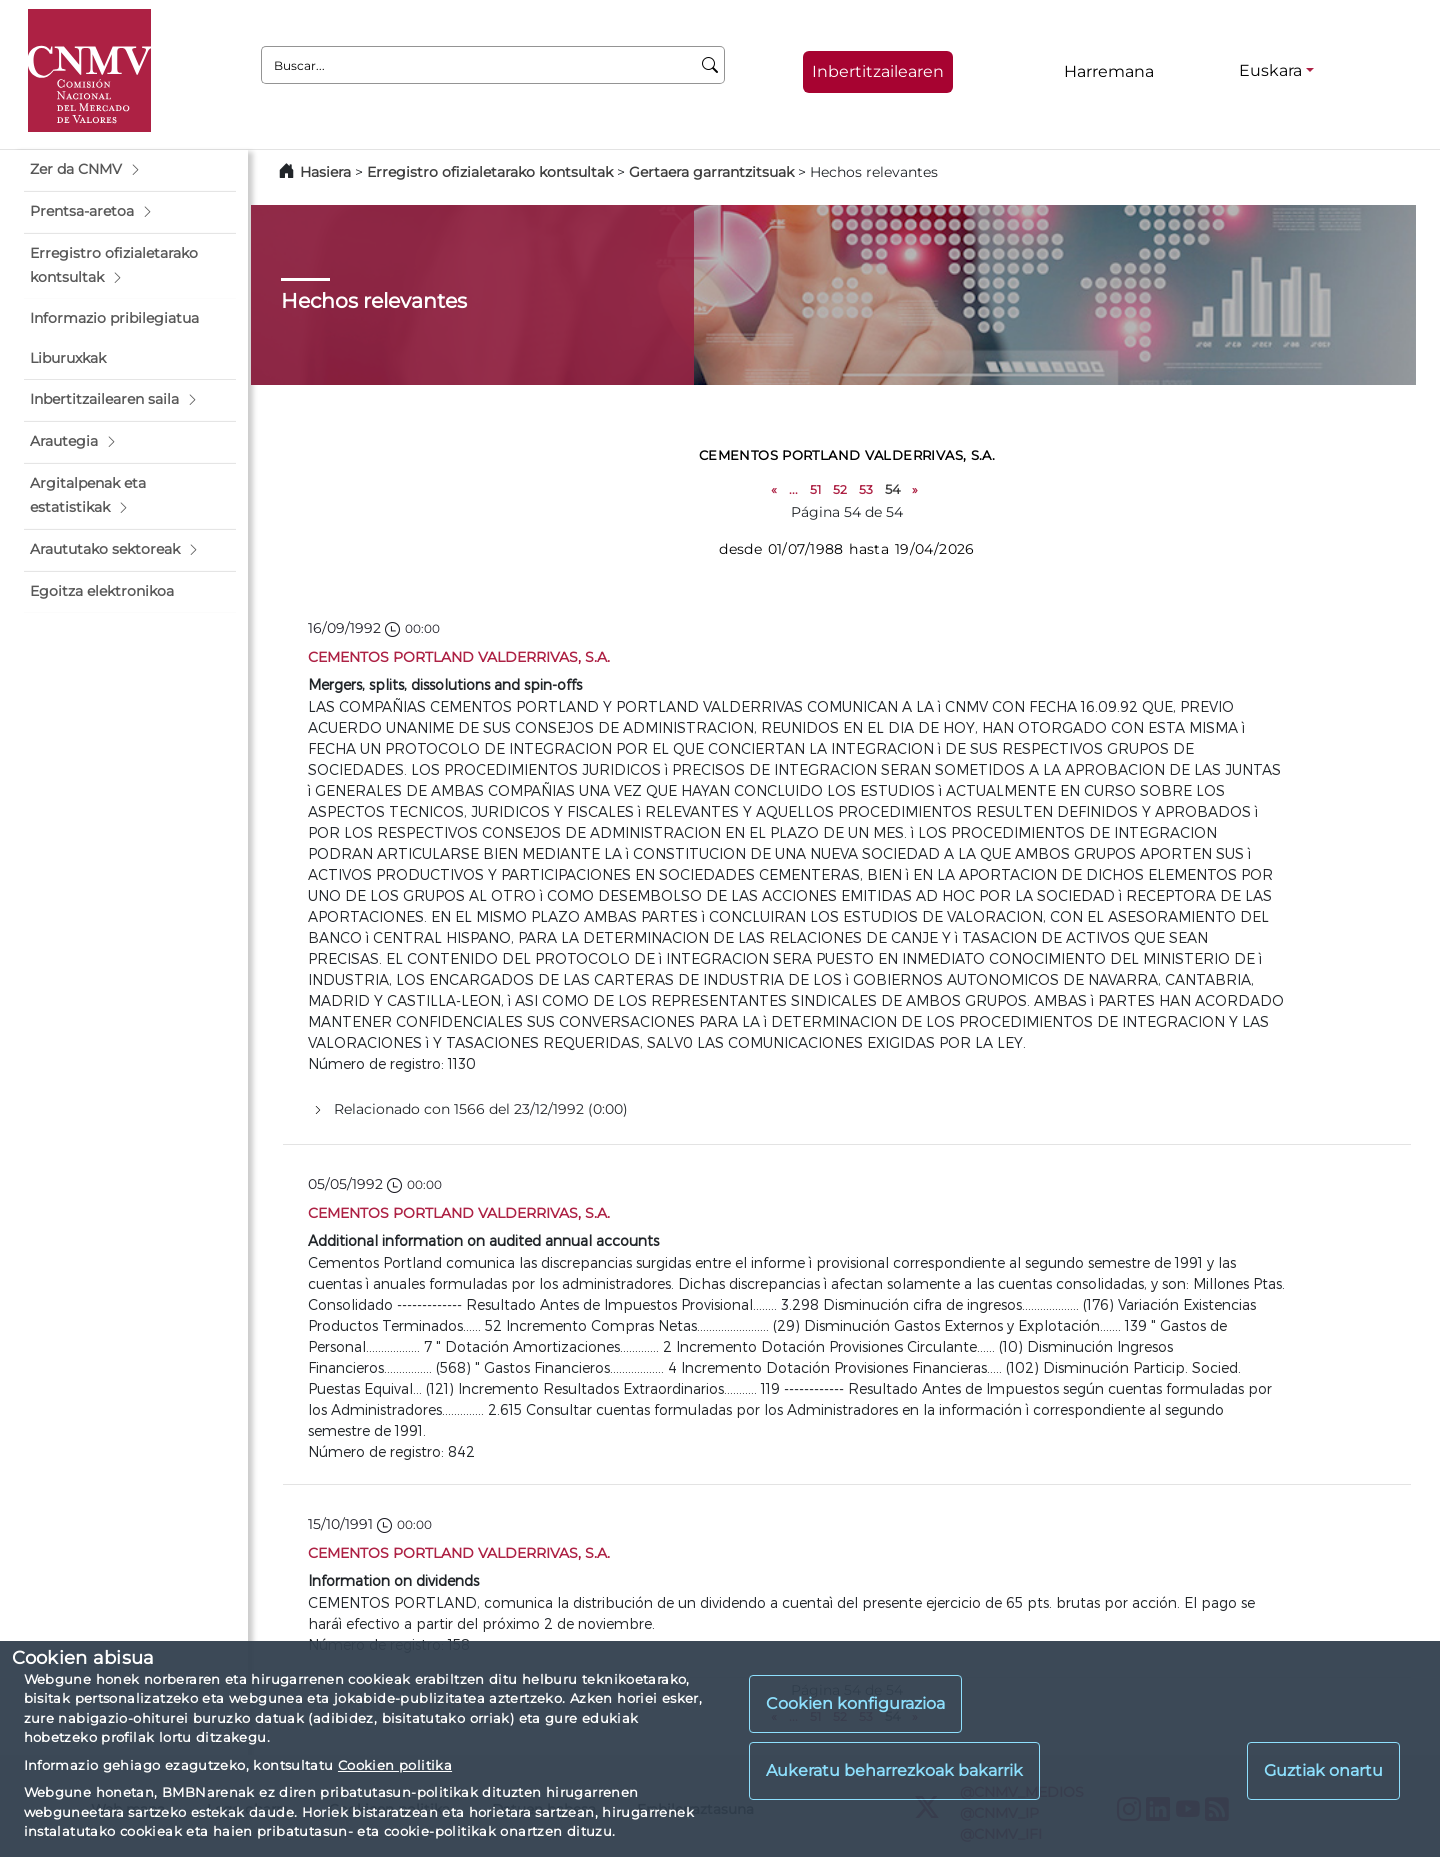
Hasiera (325, 172)
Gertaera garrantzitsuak (711, 172)
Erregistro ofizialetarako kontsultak (490, 172)
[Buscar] (710, 65)
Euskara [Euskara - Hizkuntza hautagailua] (1270, 70)
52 (840, 489)
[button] (130, 170)
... (793, 489)
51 (815, 489)
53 (866, 489)
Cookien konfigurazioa (855, 1703)
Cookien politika (395, 1765)
